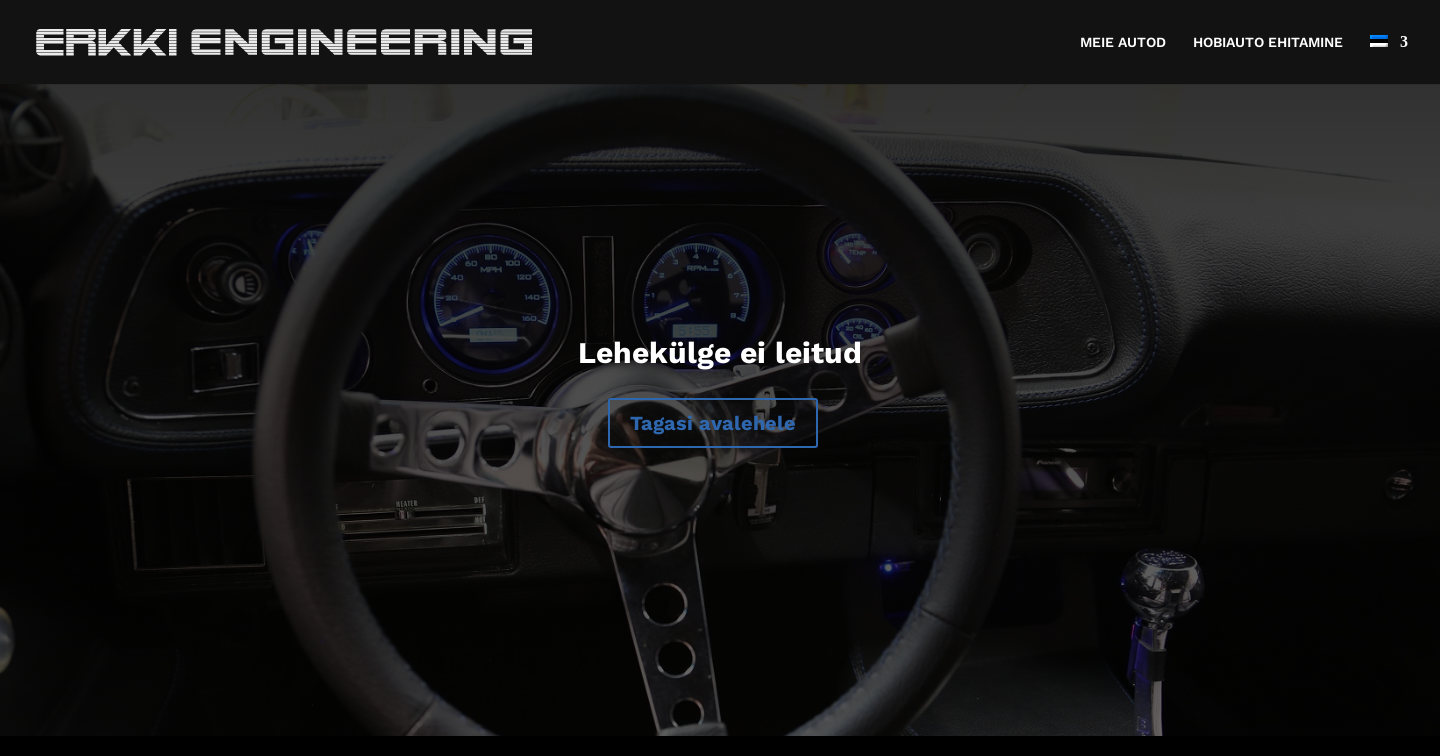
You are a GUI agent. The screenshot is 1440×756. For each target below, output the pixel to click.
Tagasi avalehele (713, 423)
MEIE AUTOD (1123, 42)
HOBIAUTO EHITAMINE (1268, 42)
